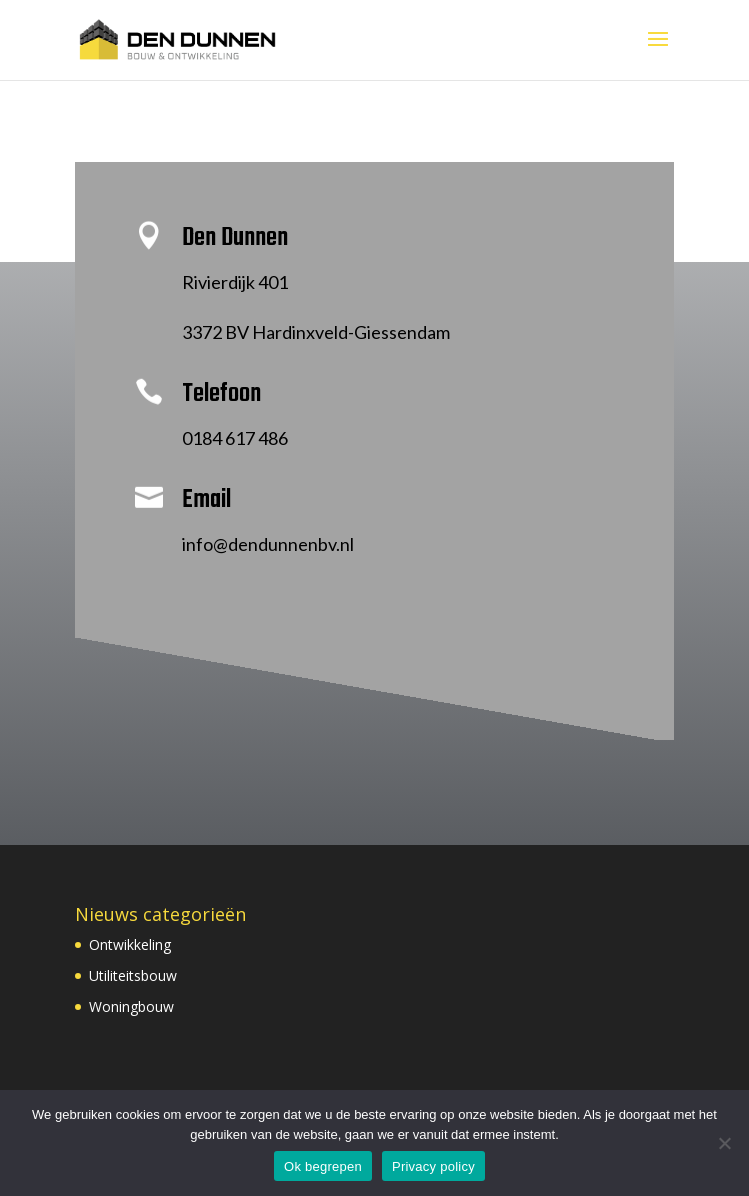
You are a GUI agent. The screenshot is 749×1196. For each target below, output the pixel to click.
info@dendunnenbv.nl (268, 544)
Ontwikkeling (130, 944)
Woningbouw (131, 1006)
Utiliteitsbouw (133, 975)
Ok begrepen (323, 1166)
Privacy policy (433, 1166)
